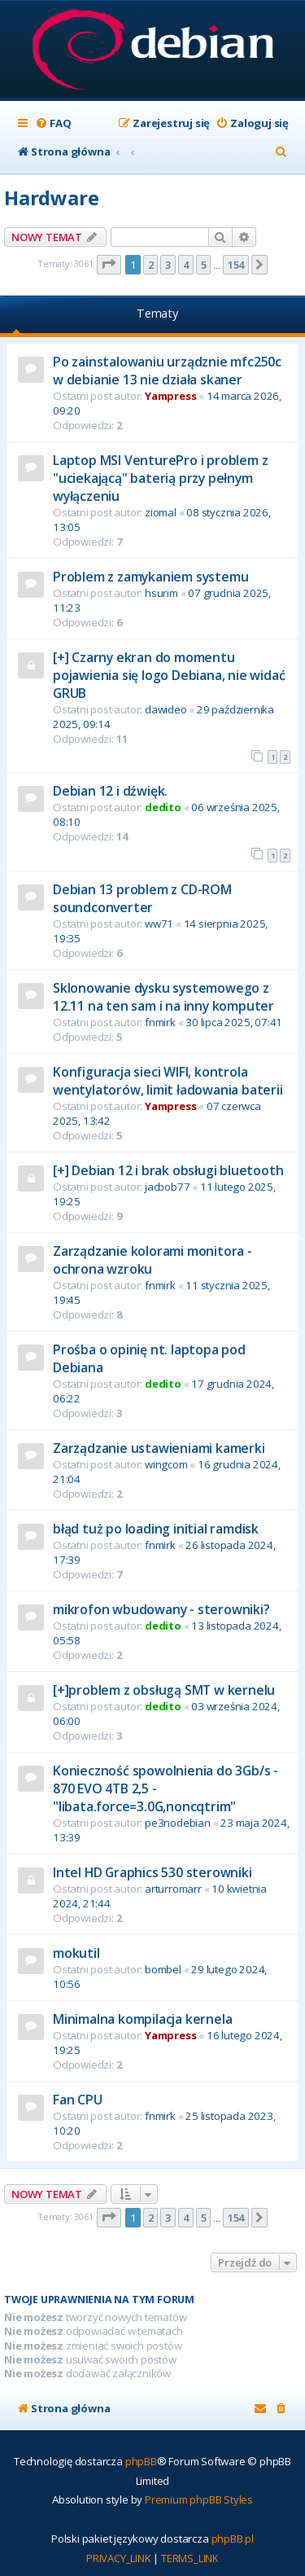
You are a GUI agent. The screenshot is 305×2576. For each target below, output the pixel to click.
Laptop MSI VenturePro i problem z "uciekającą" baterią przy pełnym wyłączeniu (160, 478)
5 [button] (204, 264)
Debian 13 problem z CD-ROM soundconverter (142, 898)
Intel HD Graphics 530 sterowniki (152, 1872)
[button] (109, 264)
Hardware (51, 197)
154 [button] (236, 264)
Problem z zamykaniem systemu (150, 577)
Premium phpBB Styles (199, 2499)
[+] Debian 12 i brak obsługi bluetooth (168, 1170)
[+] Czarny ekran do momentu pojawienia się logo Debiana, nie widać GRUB (169, 675)
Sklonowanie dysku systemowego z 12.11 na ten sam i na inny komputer (163, 997)
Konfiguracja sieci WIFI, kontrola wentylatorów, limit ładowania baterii (168, 1081)
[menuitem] (53, 123)
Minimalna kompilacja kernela (142, 2019)
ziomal (160, 512)
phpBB (141, 2461)
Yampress (170, 395)
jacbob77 (167, 1186)
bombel (163, 1969)
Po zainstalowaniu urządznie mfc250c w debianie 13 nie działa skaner (167, 370)
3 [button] (168, 264)
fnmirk (160, 1022)
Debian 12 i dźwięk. (110, 791)
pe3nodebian (178, 1822)
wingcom (166, 1464)
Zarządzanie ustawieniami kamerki (159, 1448)
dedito (163, 807)
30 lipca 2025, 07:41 (233, 1022)
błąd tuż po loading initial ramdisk (156, 1529)
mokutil (76, 1953)
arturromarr (173, 1888)
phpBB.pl (232, 2538)
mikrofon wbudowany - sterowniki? (161, 1609)
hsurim (161, 593)
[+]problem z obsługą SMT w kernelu (164, 1690)
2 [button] (151, 264)
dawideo (166, 709)
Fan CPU (77, 2100)
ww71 (159, 923)
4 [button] (186, 264)
